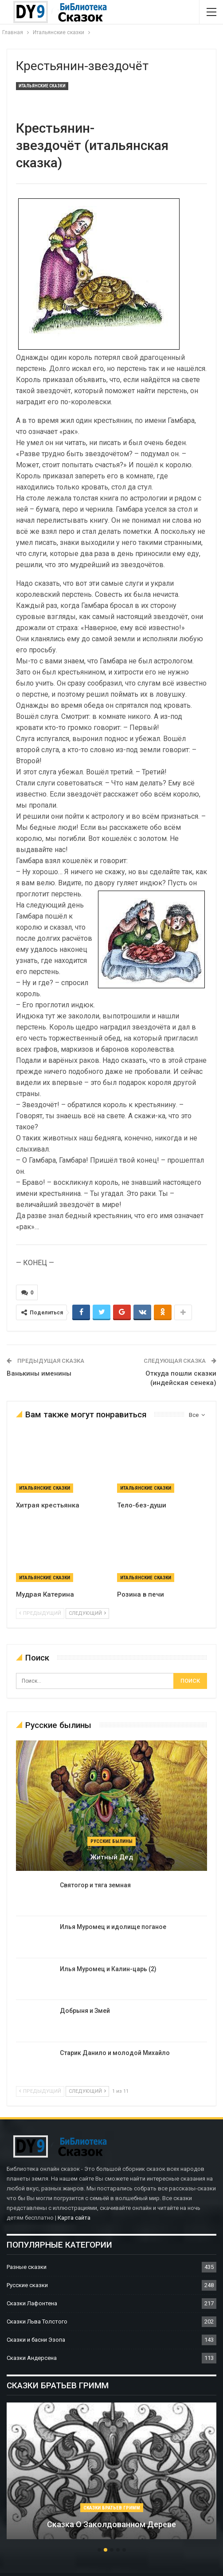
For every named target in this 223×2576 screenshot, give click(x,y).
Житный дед (111, 1857)
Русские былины (111, 1841)
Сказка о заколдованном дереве (111, 2524)
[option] (111, 2475)
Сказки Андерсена (32, 2358)
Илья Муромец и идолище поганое (113, 1926)
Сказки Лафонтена (32, 2303)
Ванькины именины (39, 1373)
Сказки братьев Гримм (111, 2508)
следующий (87, 1613)
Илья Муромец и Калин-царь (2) (108, 1968)
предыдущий (40, 1613)
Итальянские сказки (42, 85)
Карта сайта (74, 2217)
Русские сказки (27, 2285)
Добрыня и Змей (85, 2010)
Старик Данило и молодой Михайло (115, 2052)
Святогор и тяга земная (95, 1885)
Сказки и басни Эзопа (36, 2339)
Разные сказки (27, 2267)
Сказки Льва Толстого (37, 2321)
